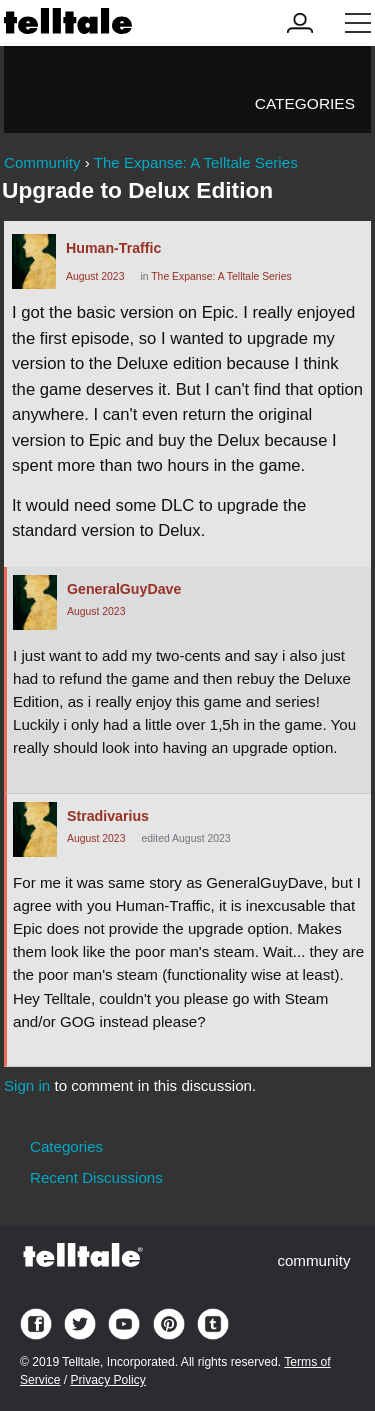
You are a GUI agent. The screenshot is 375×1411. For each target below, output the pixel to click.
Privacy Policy (107, 1380)
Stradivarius (108, 816)
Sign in (27, 1085)
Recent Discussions (96, 1177)
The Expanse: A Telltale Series (221, 276)
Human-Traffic (113, 248)
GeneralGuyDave (124, 589)
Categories (305, 103)
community (313, 1260)
